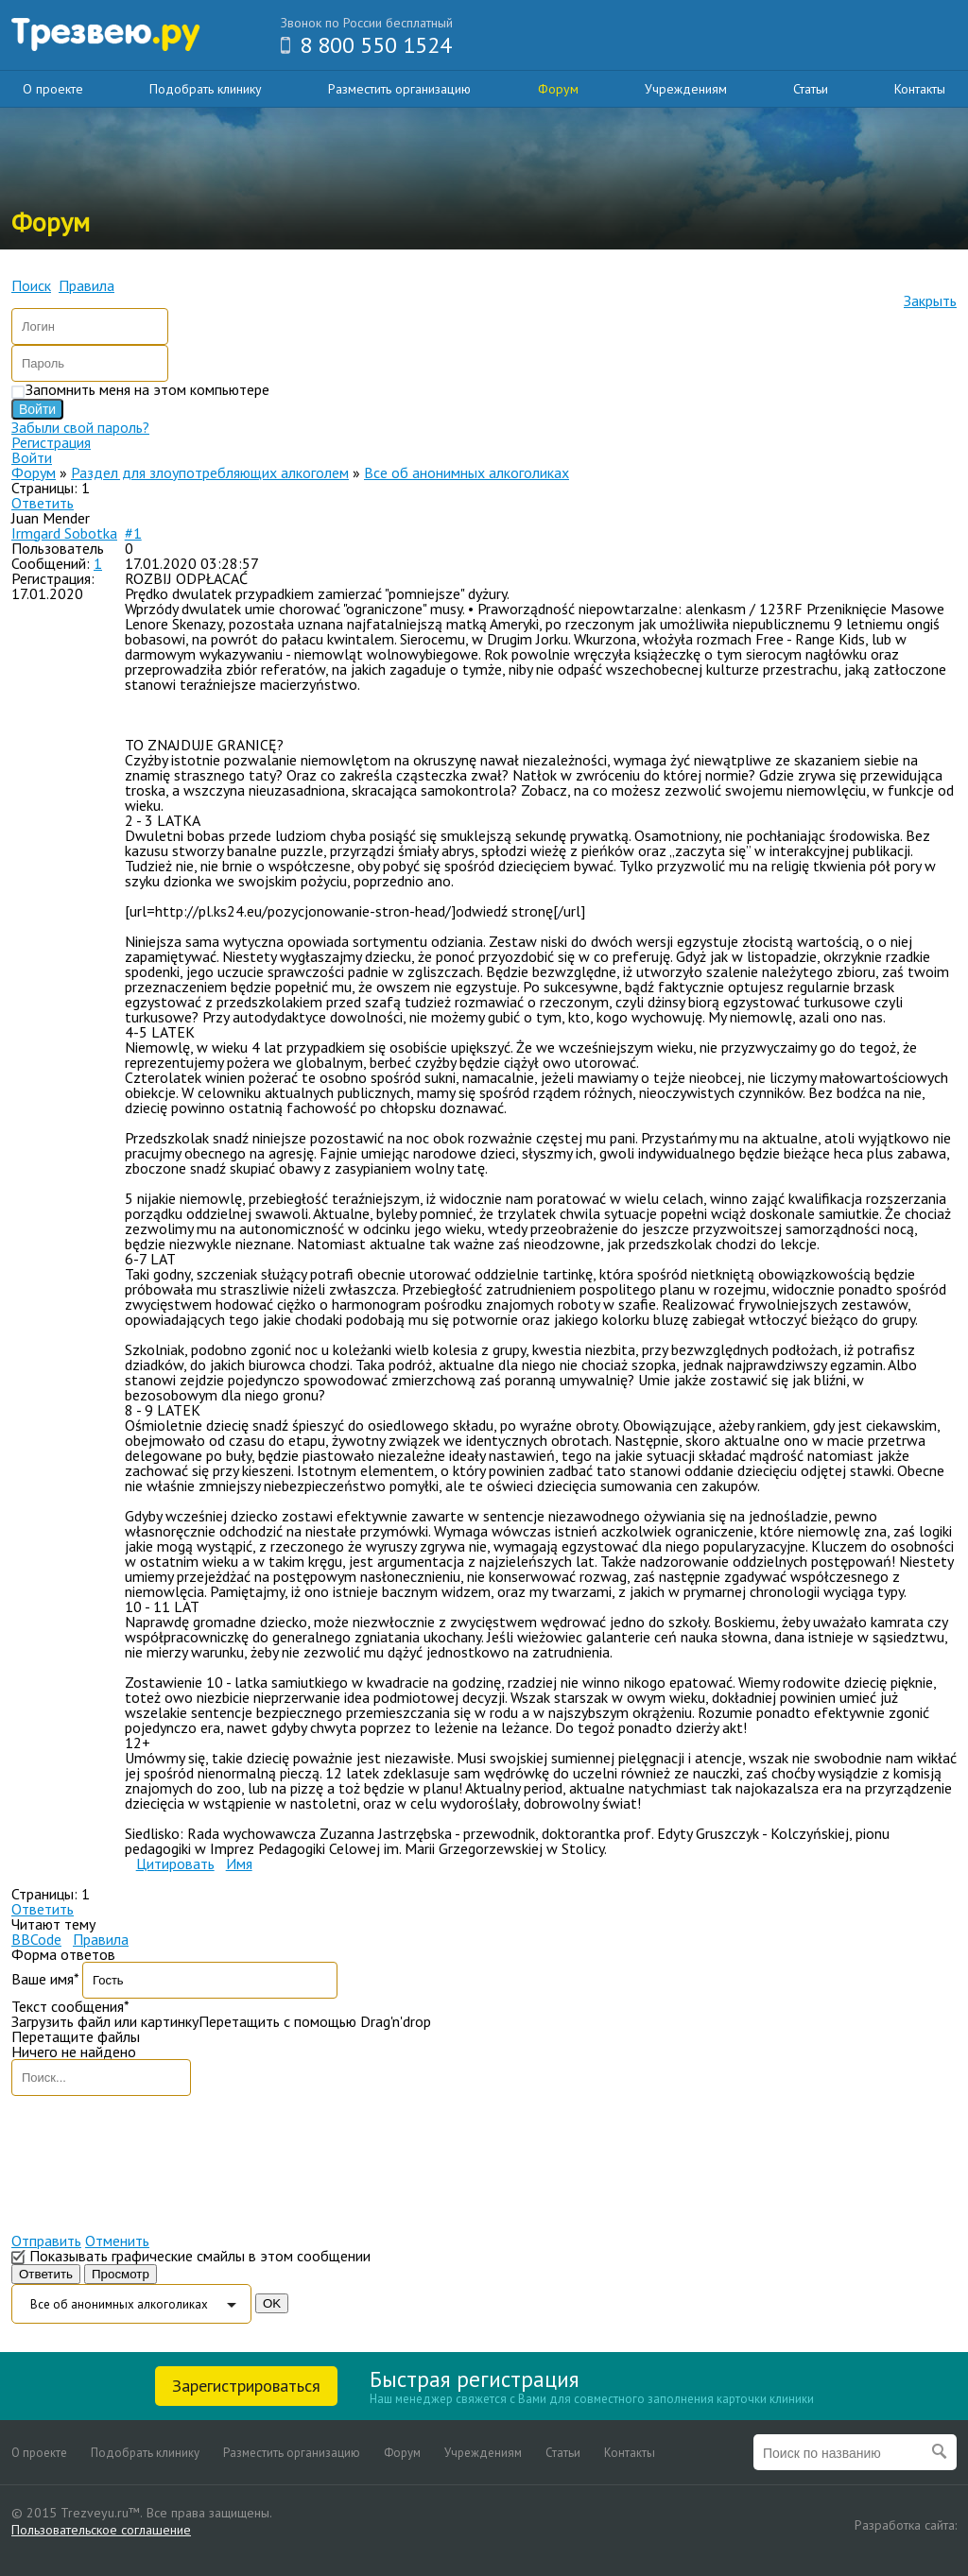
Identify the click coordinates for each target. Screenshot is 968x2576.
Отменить (117, 2240)
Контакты (919, 88)
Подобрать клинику (205, 88)
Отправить (46, 2240)
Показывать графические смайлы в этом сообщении (200, 2255)
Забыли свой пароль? (80, 427)
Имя (239, 1863)
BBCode (36, 1939)
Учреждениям (686, 88)
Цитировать (175, 1863)
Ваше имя (44, 1978)
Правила (101, 1939)
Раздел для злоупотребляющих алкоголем (210, 472)
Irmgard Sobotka (64, 533)
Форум (558, 88)
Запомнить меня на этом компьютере (147, 389)
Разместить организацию (399, 88)
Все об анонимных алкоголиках (466, 472)
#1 (133, 533)
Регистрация (51, 442)
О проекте (53, 88)
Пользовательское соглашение (101, 2529)
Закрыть (930, 300)
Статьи (810, 88)
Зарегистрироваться (246, 2385)
